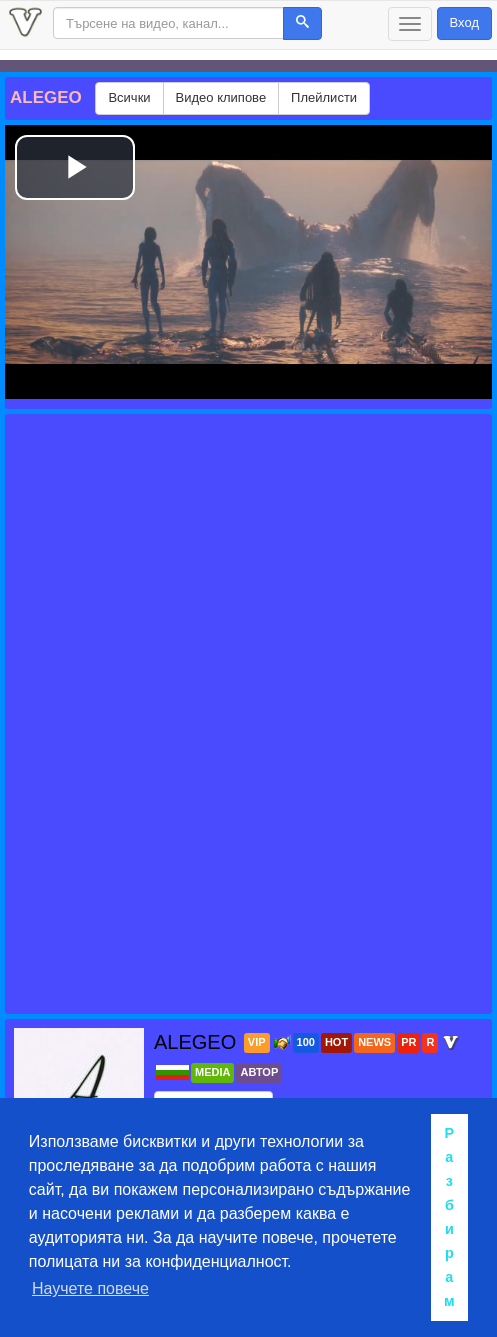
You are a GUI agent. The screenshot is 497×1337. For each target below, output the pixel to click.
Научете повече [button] (90, 1288)
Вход (464, 22)
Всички (129, 97)
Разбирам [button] (449, 1217)
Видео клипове (221, 97)
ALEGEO (198, 1042)
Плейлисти (324, 97)
